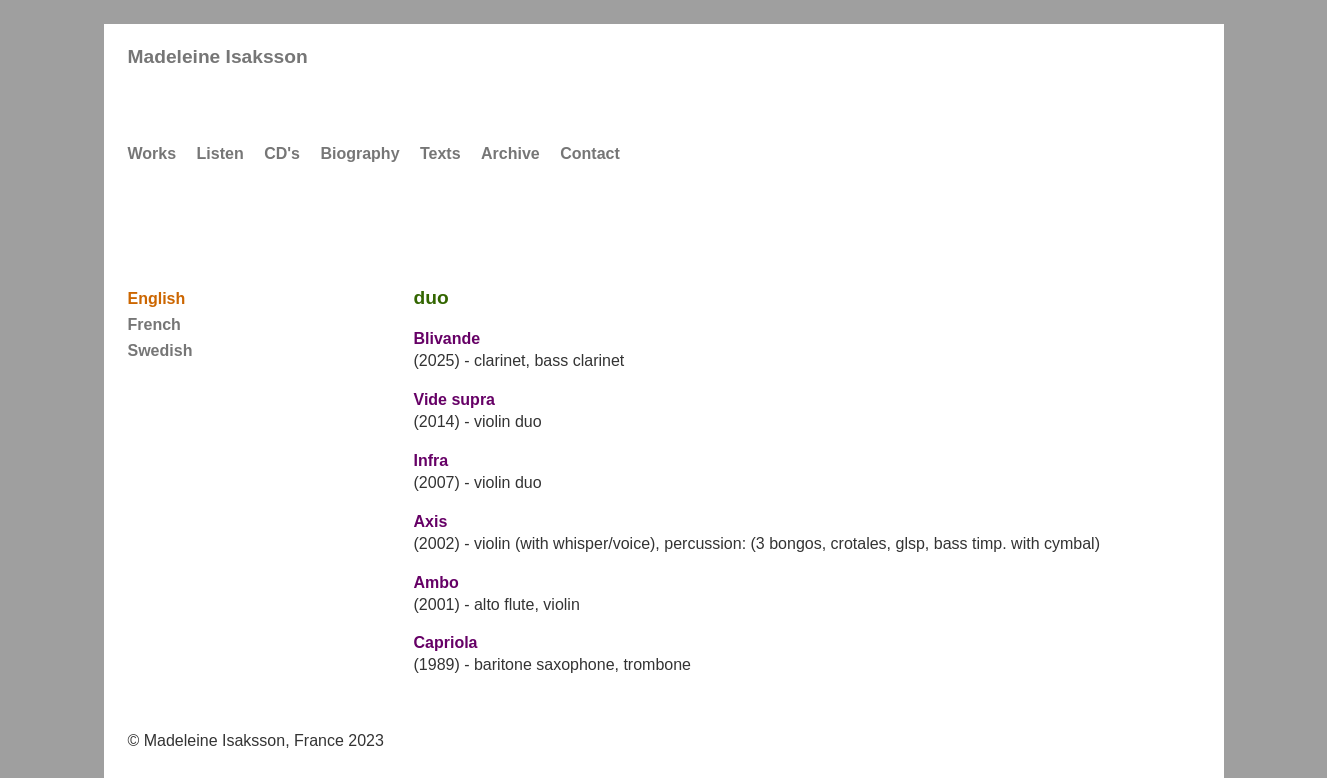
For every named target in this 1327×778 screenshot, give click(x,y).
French (154, 324)
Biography (359, 153)
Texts (440, 153)
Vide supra (455, 399)
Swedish (160, 350)
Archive (510, 153)
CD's (282, 153)
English (157, 298)
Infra (431, 460)
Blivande (447, 338)
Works (152, 153)
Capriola (446, 642)
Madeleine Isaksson (218, 56)
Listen (220, 153)
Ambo (436, 582)
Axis (431, 521)
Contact (590, 153)
